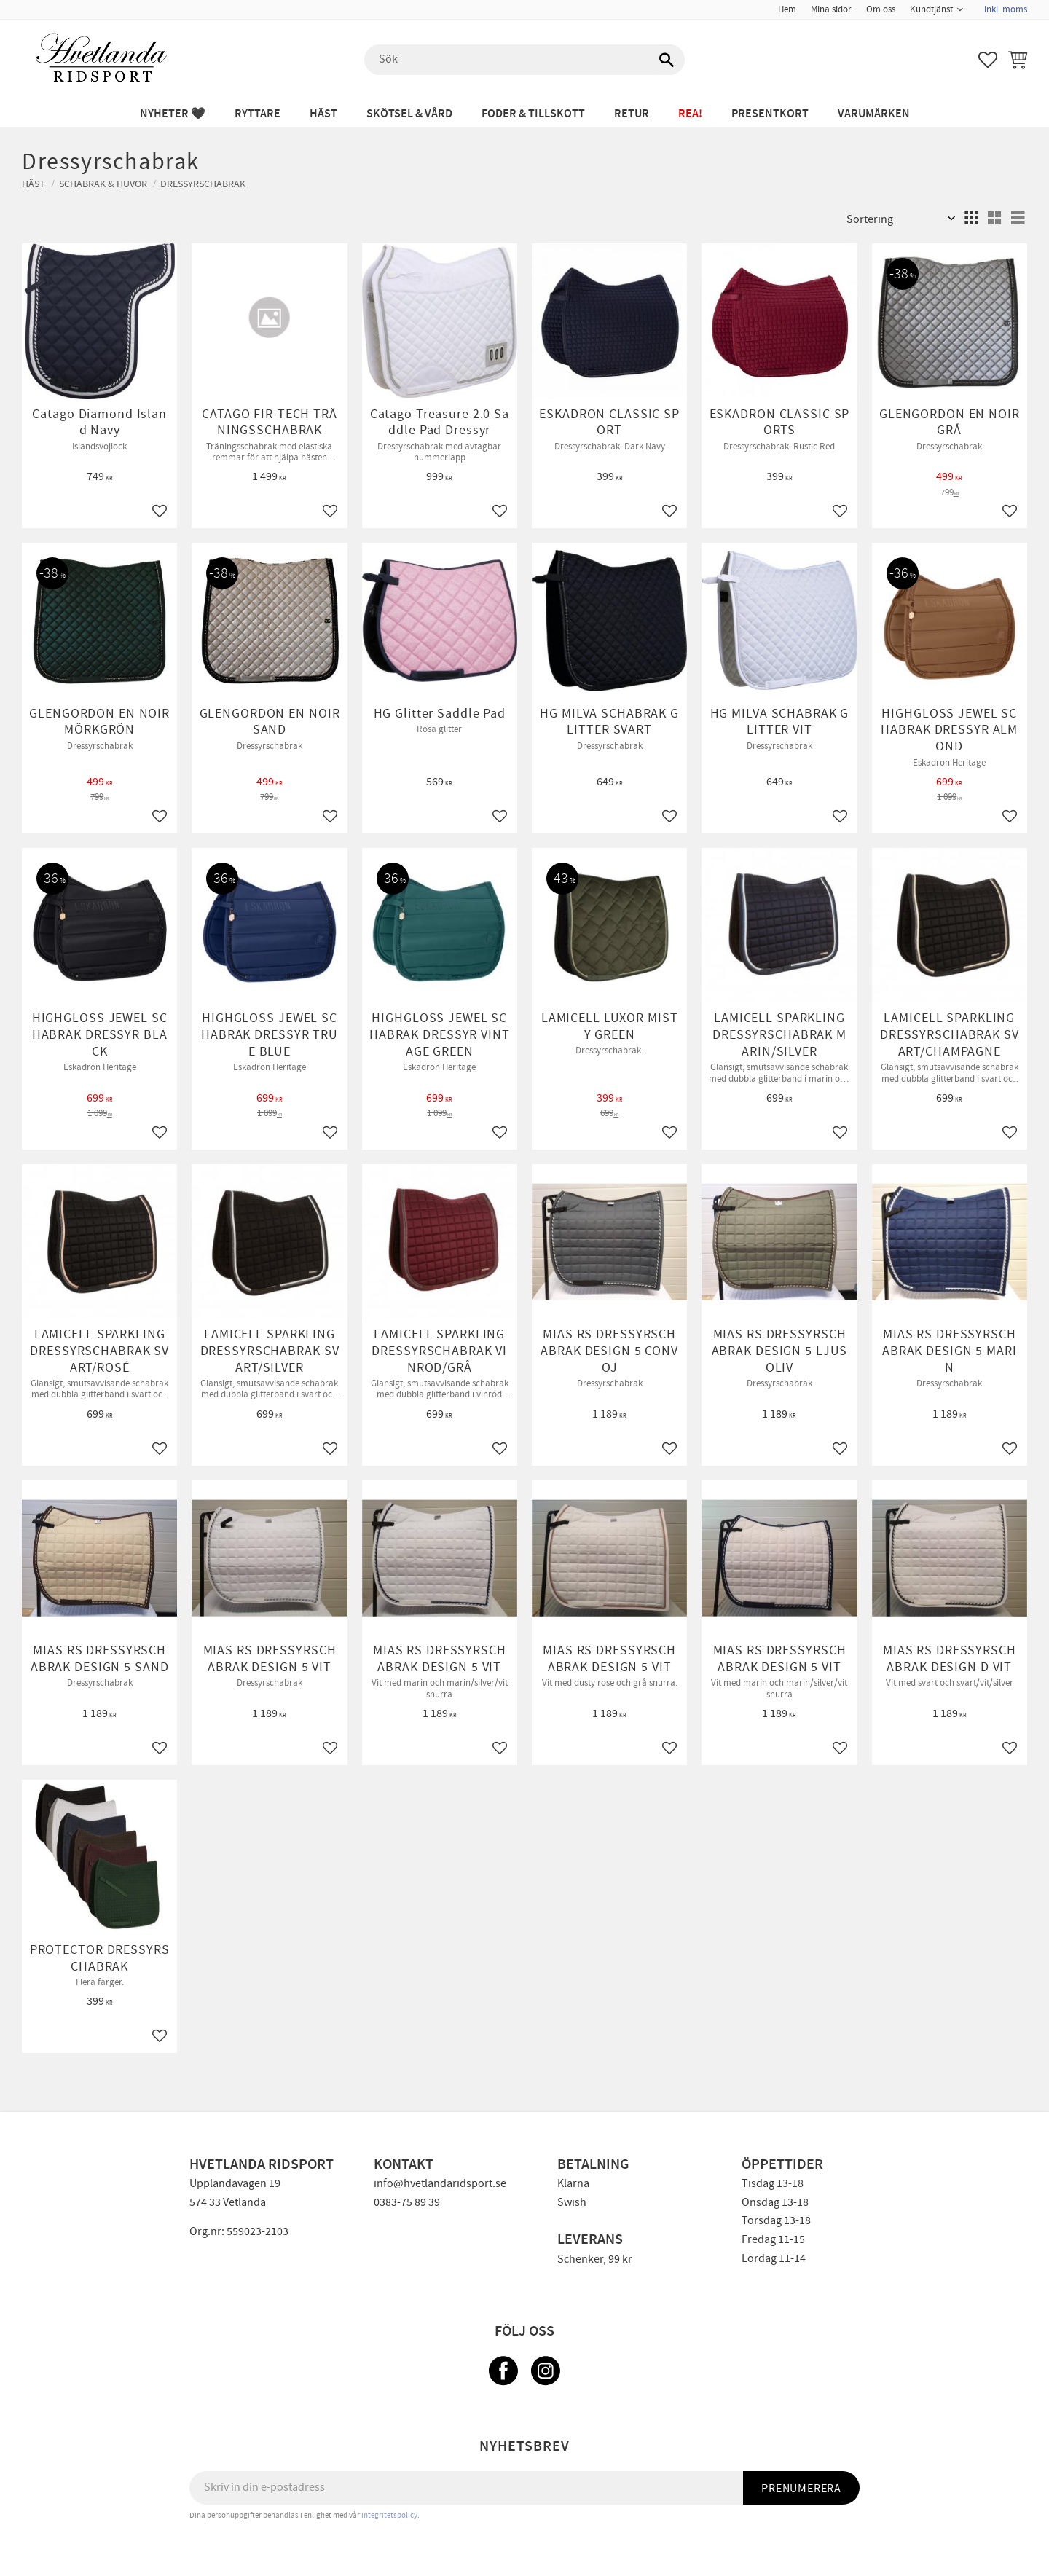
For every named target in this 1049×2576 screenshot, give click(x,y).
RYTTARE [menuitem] (257, 114)
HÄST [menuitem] (323, 114)
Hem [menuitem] (787, 9)
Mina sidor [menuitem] (831, 9)
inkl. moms (1005, 9)
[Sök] (666, 59)
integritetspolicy (389, 2515)
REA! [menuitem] (690, 114)
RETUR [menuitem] (631, 114)
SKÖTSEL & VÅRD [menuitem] (409, 114)
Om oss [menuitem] (880, 9)
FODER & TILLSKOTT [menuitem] (533, 114)
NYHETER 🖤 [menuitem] (172, 114)
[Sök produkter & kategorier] (524, 59)
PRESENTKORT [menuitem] (770, 114)
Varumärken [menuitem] (874, 114)
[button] (987, 59)
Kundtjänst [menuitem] (931, 9)
